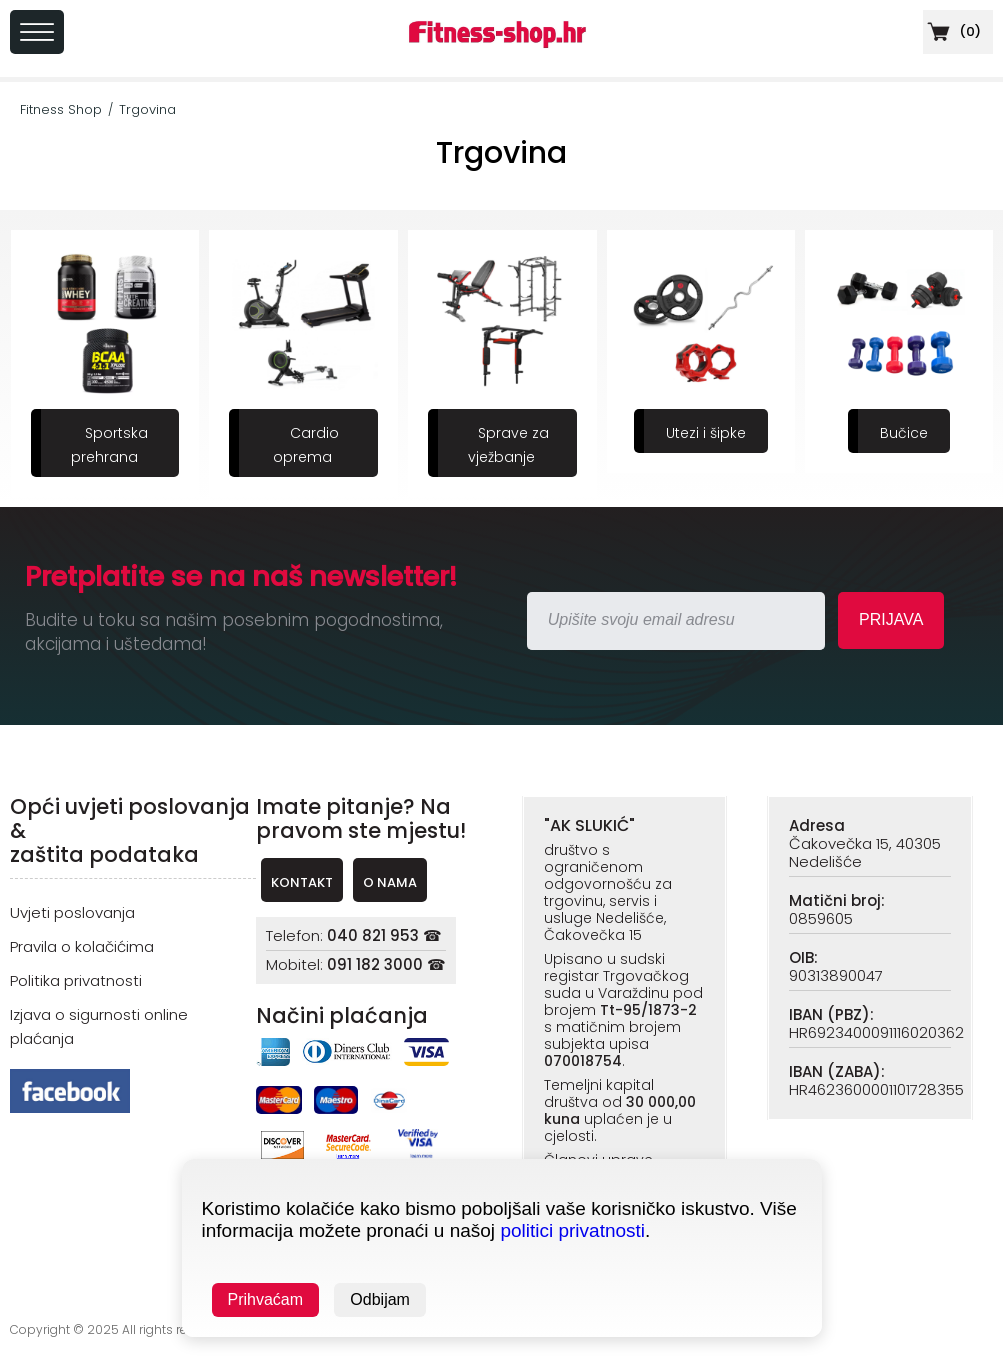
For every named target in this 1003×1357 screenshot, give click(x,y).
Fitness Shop (61, 109)
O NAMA (390, 882)
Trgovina (147, 109)
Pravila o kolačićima (82, 946)
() (952, 31)
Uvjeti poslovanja (72, 912)
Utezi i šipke (706, 433)
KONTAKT (302, 882)
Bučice (904, 433)
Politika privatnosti (76, 980)
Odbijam (380, 1299)
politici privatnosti (572, 1230)
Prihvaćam (266, 1299)
